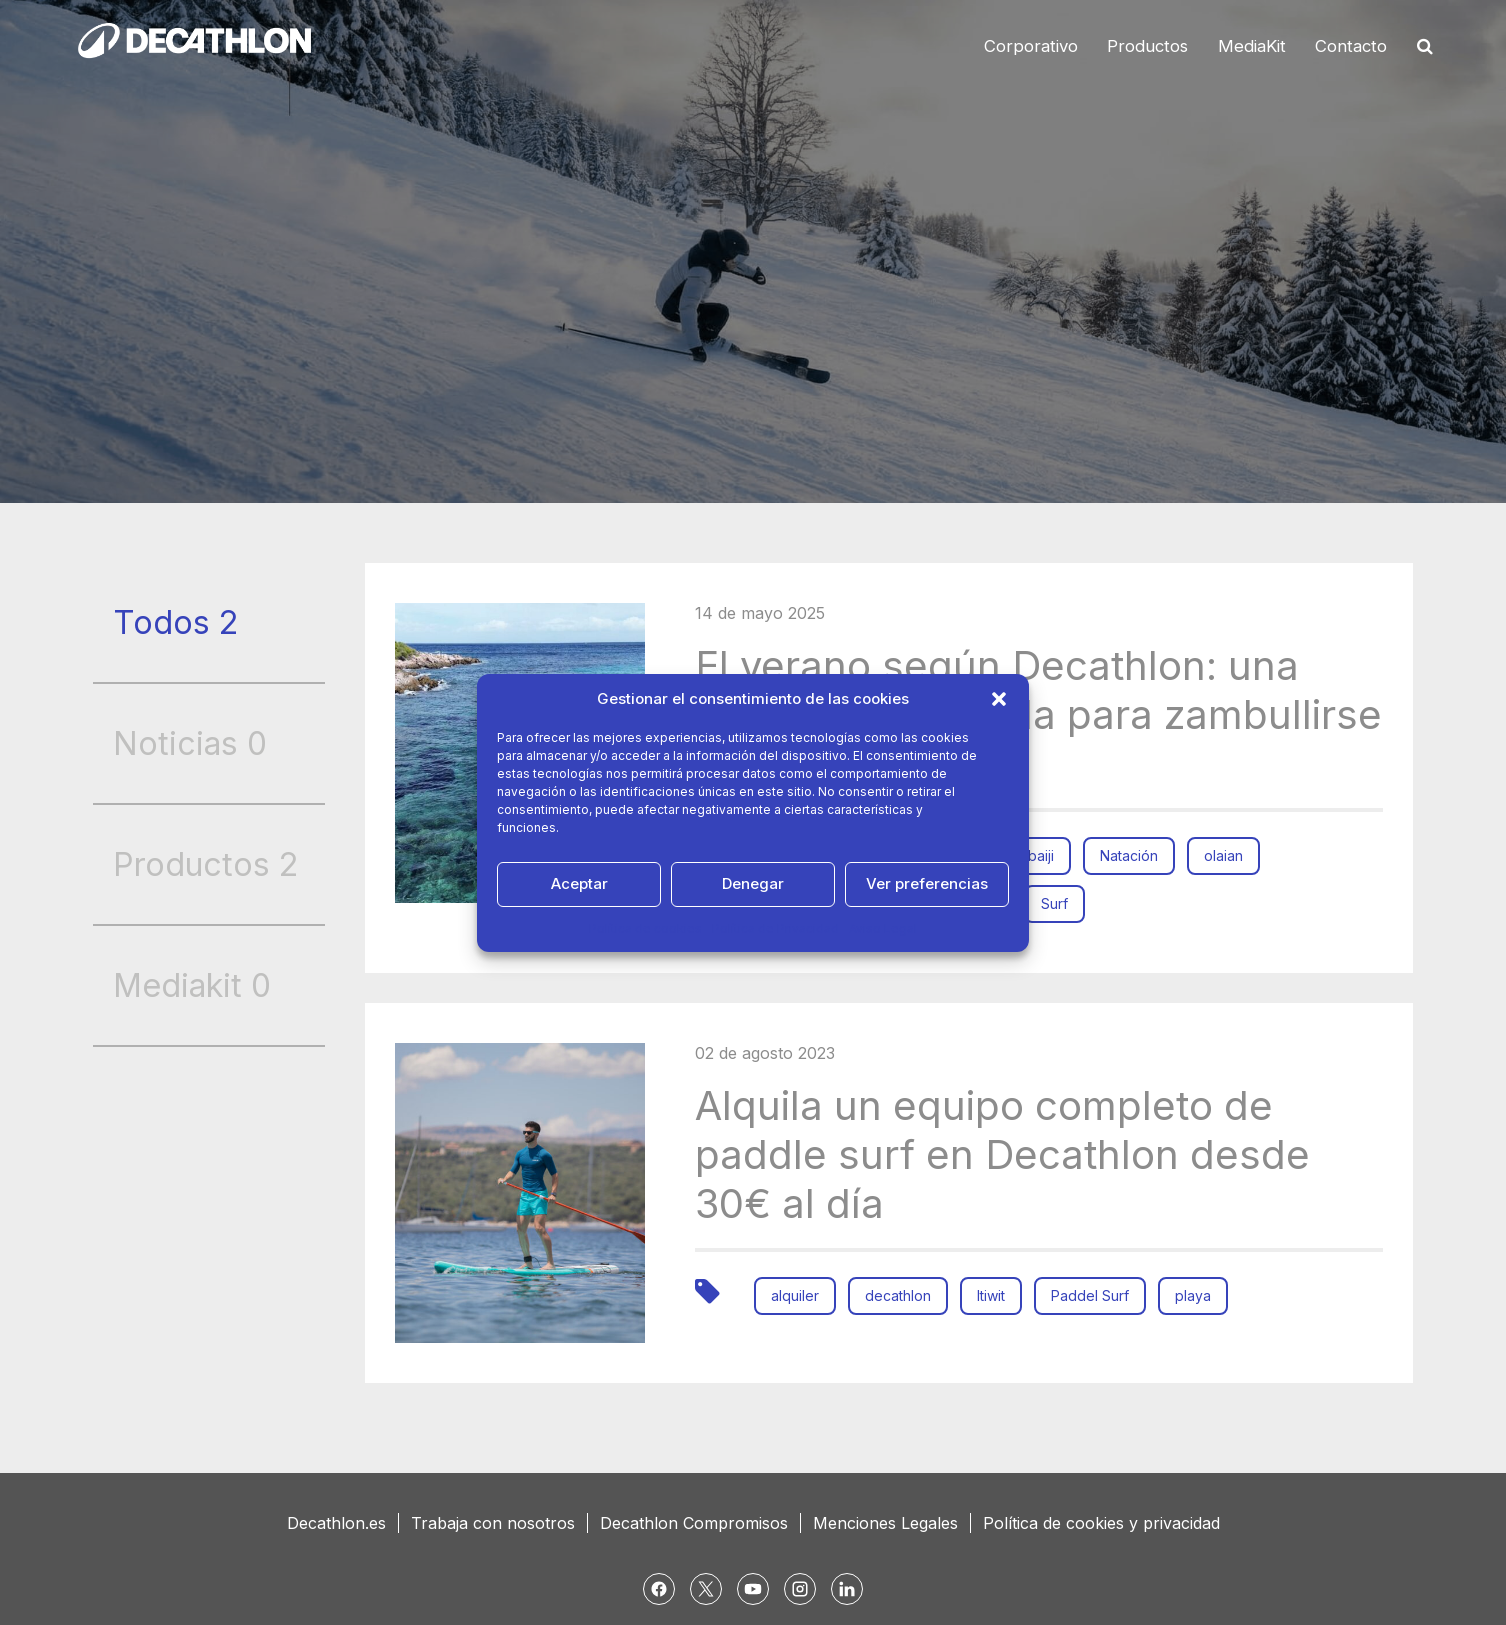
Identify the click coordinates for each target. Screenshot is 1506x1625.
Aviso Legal (883, 928)
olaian (1223, 855)
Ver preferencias (927, 883)
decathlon (898, 1295)
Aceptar (579, 883)
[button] (999, 699)
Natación (1129, 855)
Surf (1054, 903)
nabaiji (1033, 855)
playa (1193, 1295)
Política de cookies (645, 928)
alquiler (795, 1295)
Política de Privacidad (775, 928)
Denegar (753, 883)
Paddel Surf (1090, 1295)
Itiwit (991, 1295)
